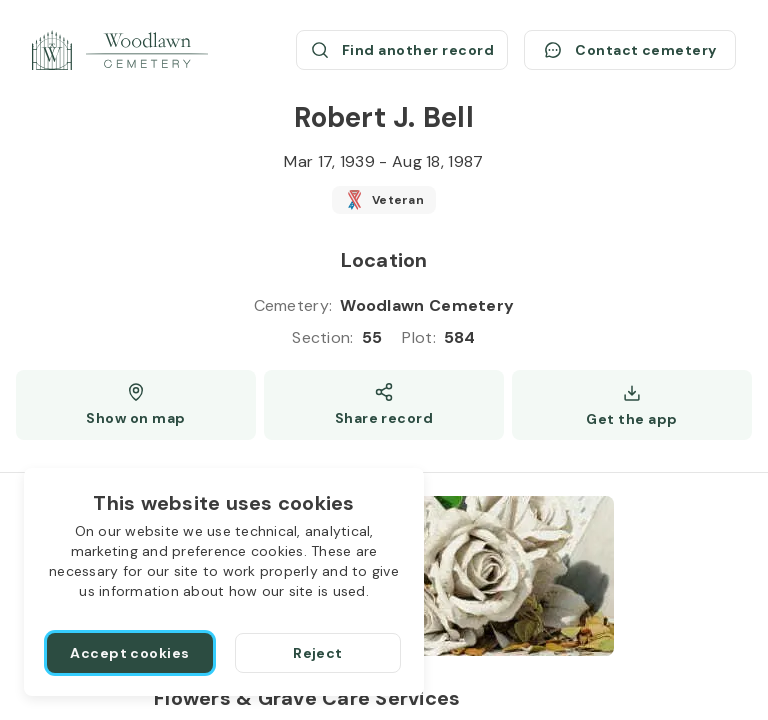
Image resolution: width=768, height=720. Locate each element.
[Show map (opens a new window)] (136, 405)
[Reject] (318, 653)
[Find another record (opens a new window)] (402, 50)
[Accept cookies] (130, 653)
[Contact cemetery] (630, 50)
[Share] (384, 405)
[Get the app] (632, 405)
